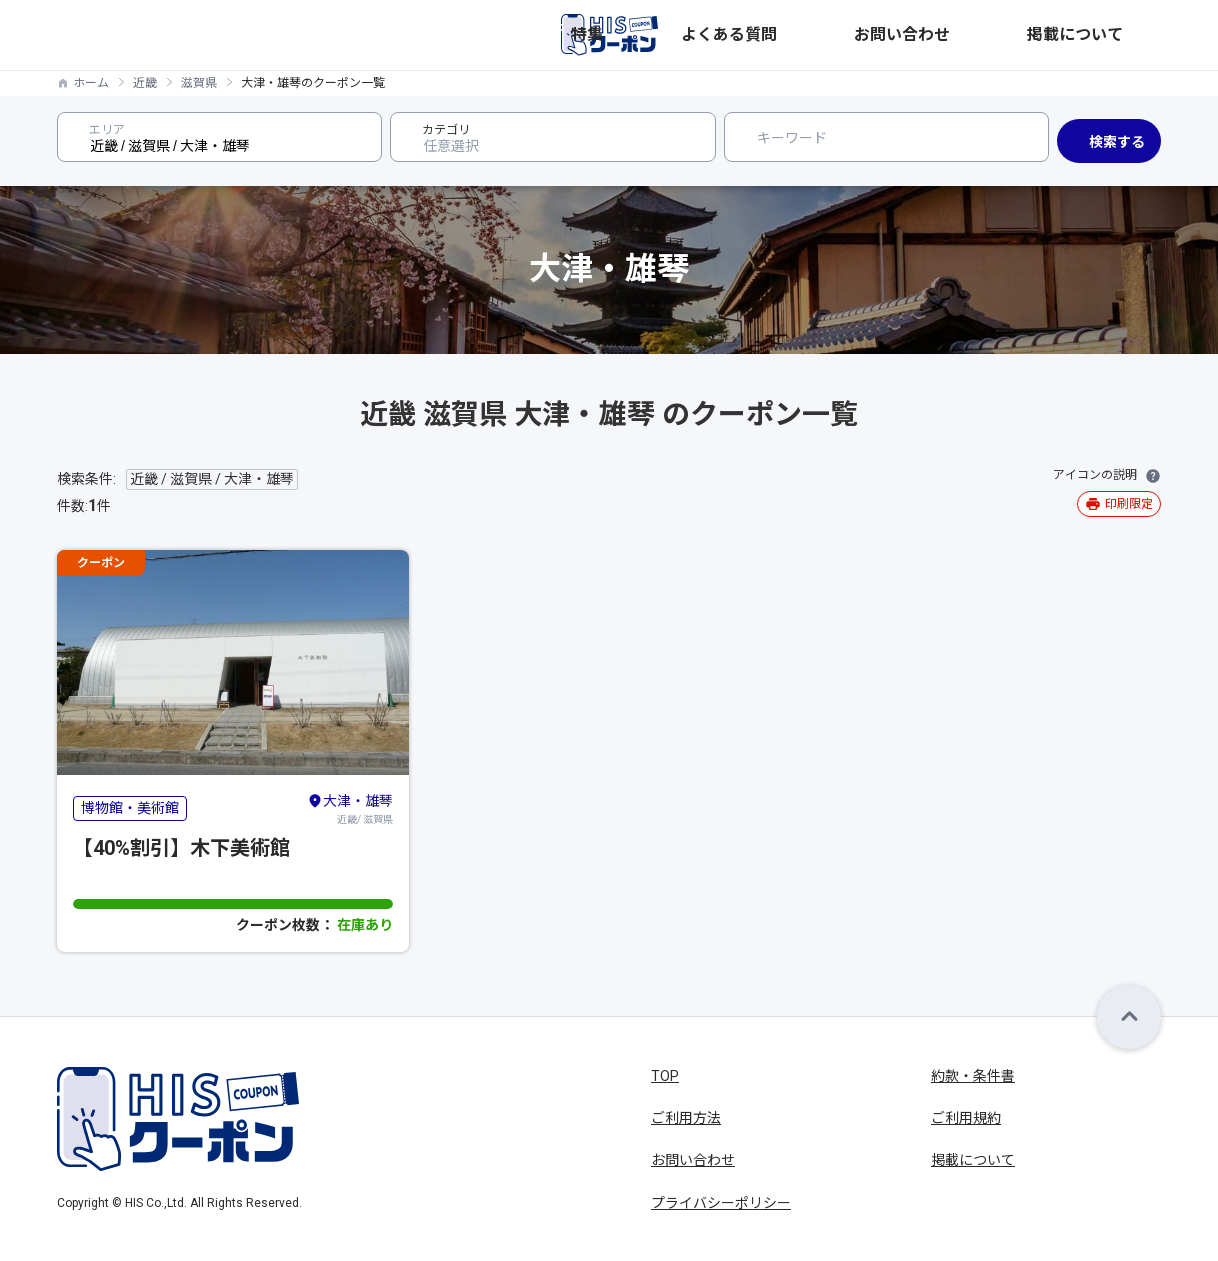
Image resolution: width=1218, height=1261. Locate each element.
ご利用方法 (686, 1118)
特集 (823, 35)
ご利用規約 (966, 1118)
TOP (665, 1076)
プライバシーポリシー (721, 1203)
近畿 (145, 83)
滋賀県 (199, 83)
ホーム (91, 83)
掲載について (1119, 35)
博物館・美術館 (130, 808)
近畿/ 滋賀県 (350, 808)
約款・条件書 (973, 1076)
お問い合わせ (1011, 35)
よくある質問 (903, 35)
